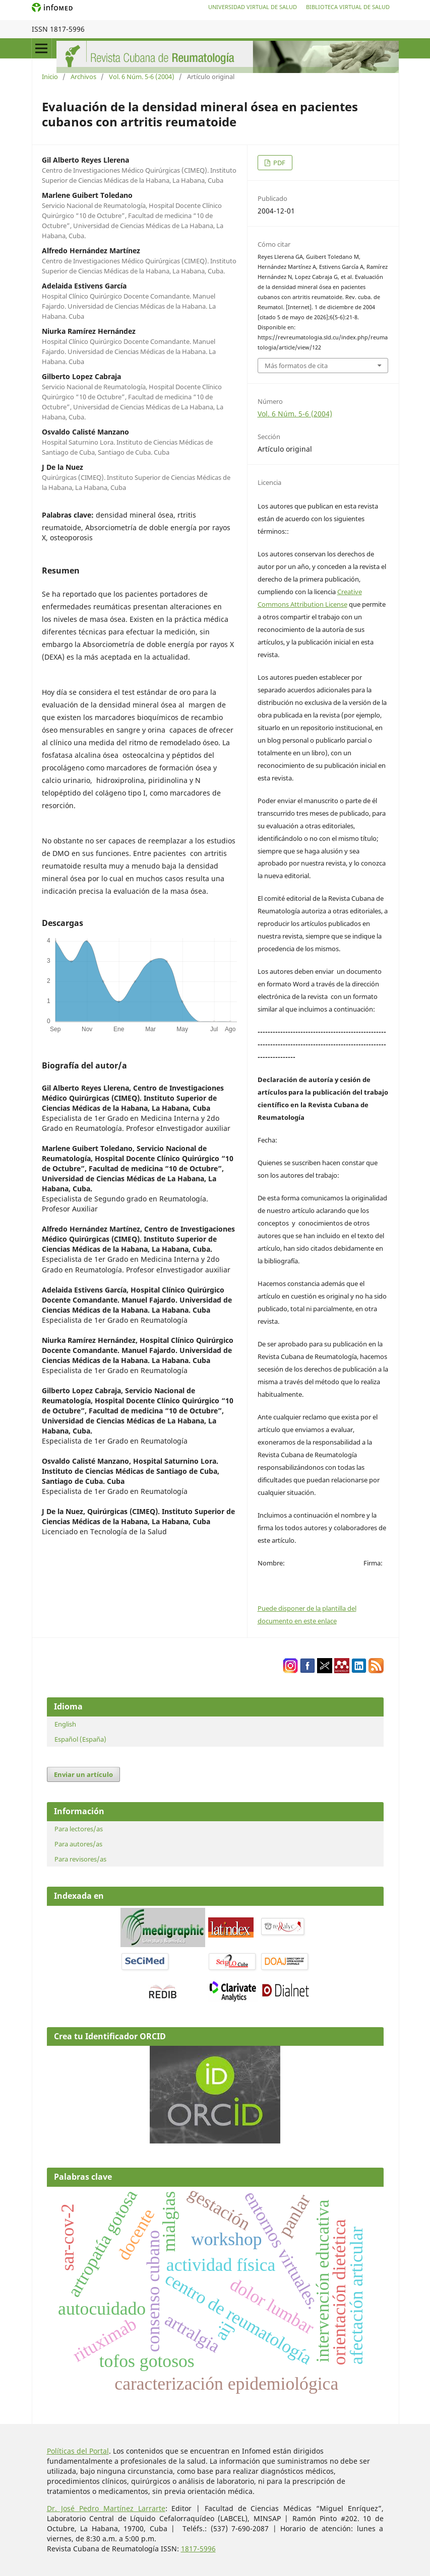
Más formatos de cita (296, 365)
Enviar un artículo (83, 1774)
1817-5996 (198, 2548)
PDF (278, 162)
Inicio (50, 76)
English (65, 1724)
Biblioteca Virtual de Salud (348, 7)
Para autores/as (78, 1843)
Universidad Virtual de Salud (252, 7)
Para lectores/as (78, 1828)
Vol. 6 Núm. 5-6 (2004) (141, 76)
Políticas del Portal (78, 2451)
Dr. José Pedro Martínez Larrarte (106, 2508)
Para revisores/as (80, 1859)
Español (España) (80, 1739)
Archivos (83, 76)
